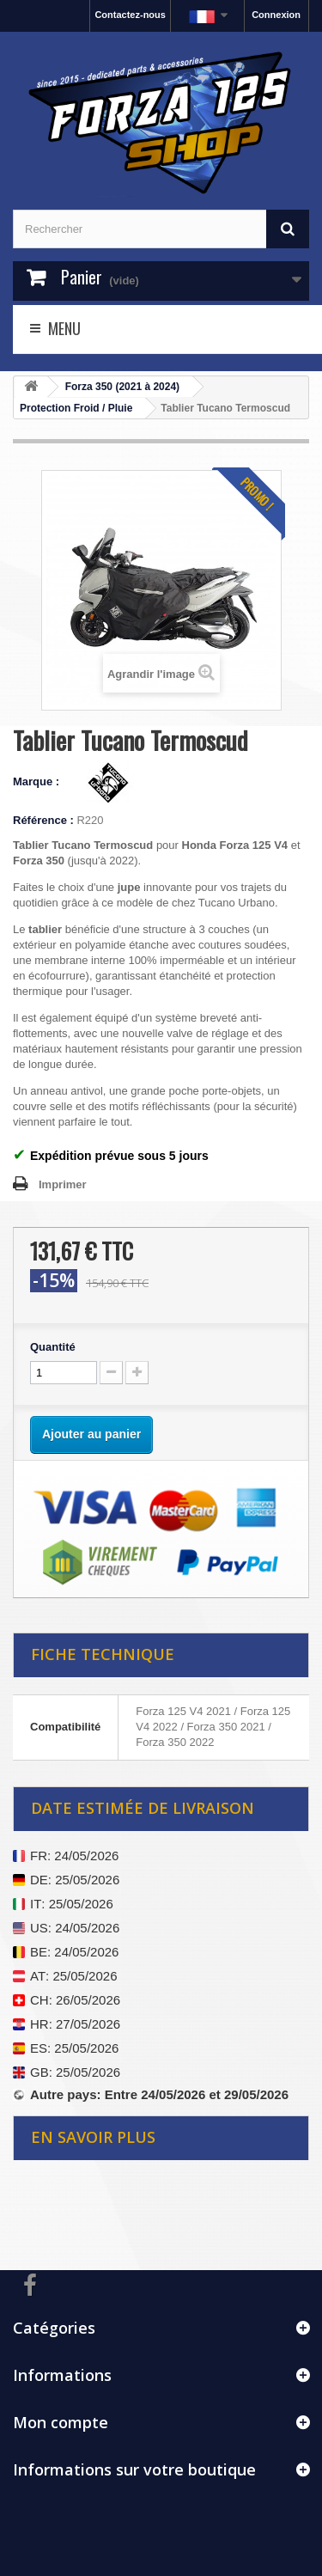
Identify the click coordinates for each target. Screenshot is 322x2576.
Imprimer (63, 1184)
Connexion (276, 14)
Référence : (43, 820)
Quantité (53, 1346)
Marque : (38, 781)
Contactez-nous (130, 14)
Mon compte (60, 2422)
